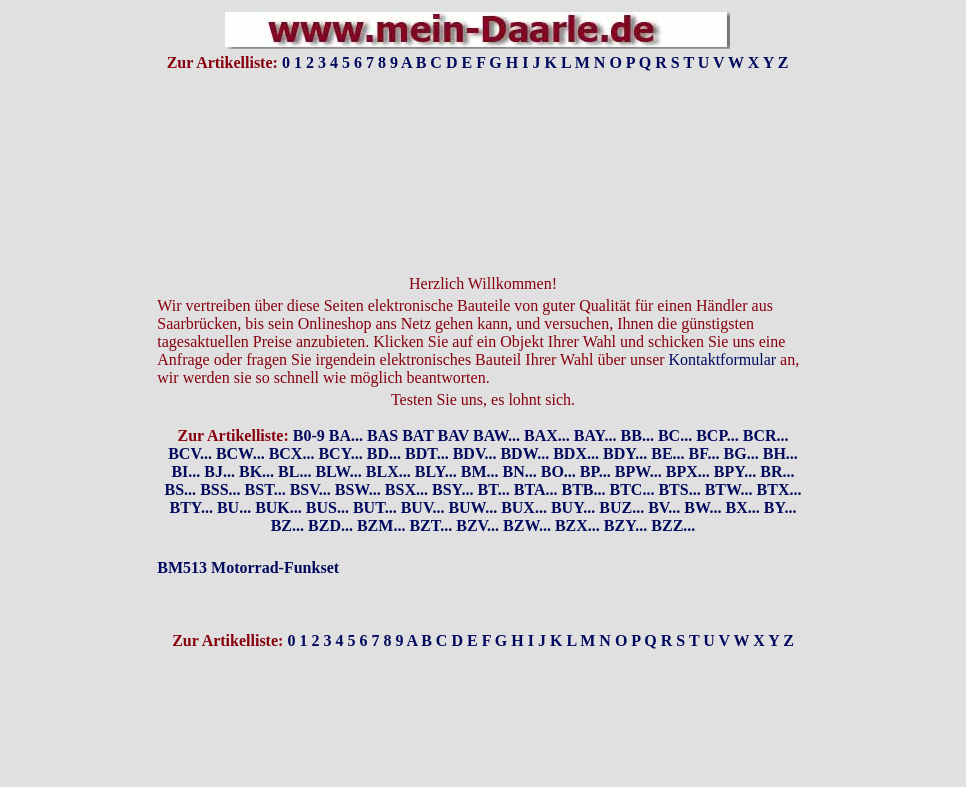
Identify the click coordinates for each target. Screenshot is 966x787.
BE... (667, 419)
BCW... (240, 419)
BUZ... (621, 473)
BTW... (729, 455)
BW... (702, 473)
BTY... (190, 473)
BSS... (220, 455)
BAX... (547, 401)
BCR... (766, 401)
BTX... (779, 455)
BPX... (688, 437)
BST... (265, 455)
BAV (453, 401)
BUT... (375, 473)
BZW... (527, 491)
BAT (417, 401)
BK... (256, 437)
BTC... (632, 455)
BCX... (292, 419)
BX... (743, 473)
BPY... (735, 437)
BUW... (472, 473)
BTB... (583, 455)
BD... (384, 419)
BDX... (576, 419)
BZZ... (673, 491)
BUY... (573, 473)
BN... (520, 437)
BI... (185, 437)
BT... (494, 455)
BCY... (340, 419)
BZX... (577, 491)
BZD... (330, 491)
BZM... (381, 491)
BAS (382, 401)
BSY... (453, 455)
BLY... (436, 437)
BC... (675, 401)
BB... (637, 401)
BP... (595, 437)
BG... (741, 419)
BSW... (358, 455)
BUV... (423, 473)
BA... (346, 401)
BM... (480, 437)
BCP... (717, 401)
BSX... (406, 455)
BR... (777, 437)
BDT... (427, 419)
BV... (664, 473)
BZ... (287, 491)
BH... (780, 419)
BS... (181, 455)
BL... (294, 437)
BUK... (278, 473)
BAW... (496, 401)
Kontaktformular (723, 325)
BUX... (524, 473)
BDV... (475, 419)
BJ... (219, 437)
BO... (558, 437)
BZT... (430, 491)
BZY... (625, 491)
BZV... (477, 491)
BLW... (338, 437)
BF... (704, 419)
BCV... (190, 419)
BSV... (310, 455)
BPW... (638, 437)
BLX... (388, 437)
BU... (234, 473)
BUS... (327, 473)
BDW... (524, 419)
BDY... (625, 419)
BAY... (595, 401)
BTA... (536, 455)
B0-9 (309, 401)
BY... (780, 473)
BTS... (679, 455)
